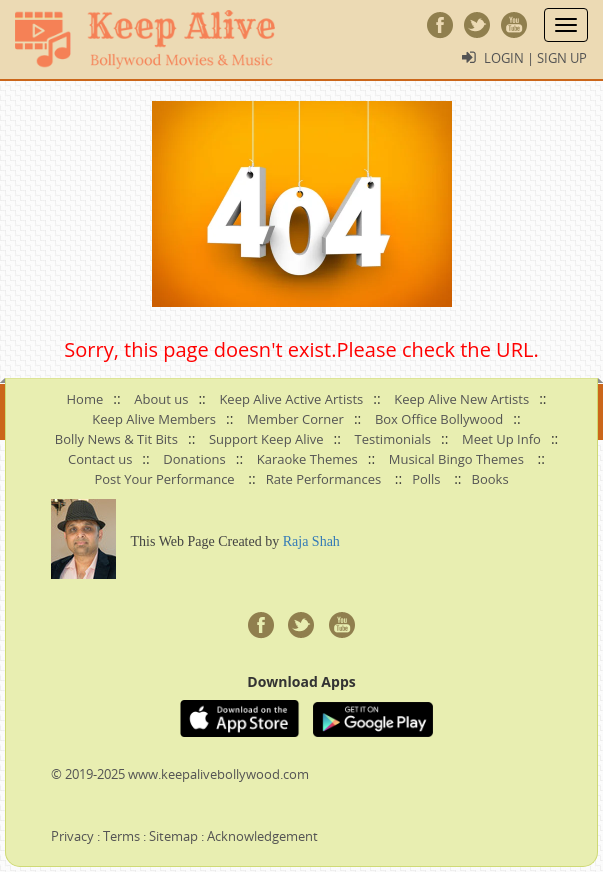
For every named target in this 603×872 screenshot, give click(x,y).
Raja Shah (311, 541)
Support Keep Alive (266, 439)
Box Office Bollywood (439, 419)
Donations (194, 459)
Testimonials (393, 439)
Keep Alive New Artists (461, 399)
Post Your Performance (164, 479)
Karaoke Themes (307, 459)
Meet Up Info (501, 439)
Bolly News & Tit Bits (116, 439)
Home (85, 399)
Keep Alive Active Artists (291, 399)
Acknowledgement (262, 836)
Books (490, 479)
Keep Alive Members (154, 419)
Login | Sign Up (535, 58)
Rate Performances (323, 479)
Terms (121, 836)
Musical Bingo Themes (456, 459)
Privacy (72, 836)
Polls (426, 479)
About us (161, 399)
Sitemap (173, 836)
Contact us (100, 459)
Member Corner (295, 419)
